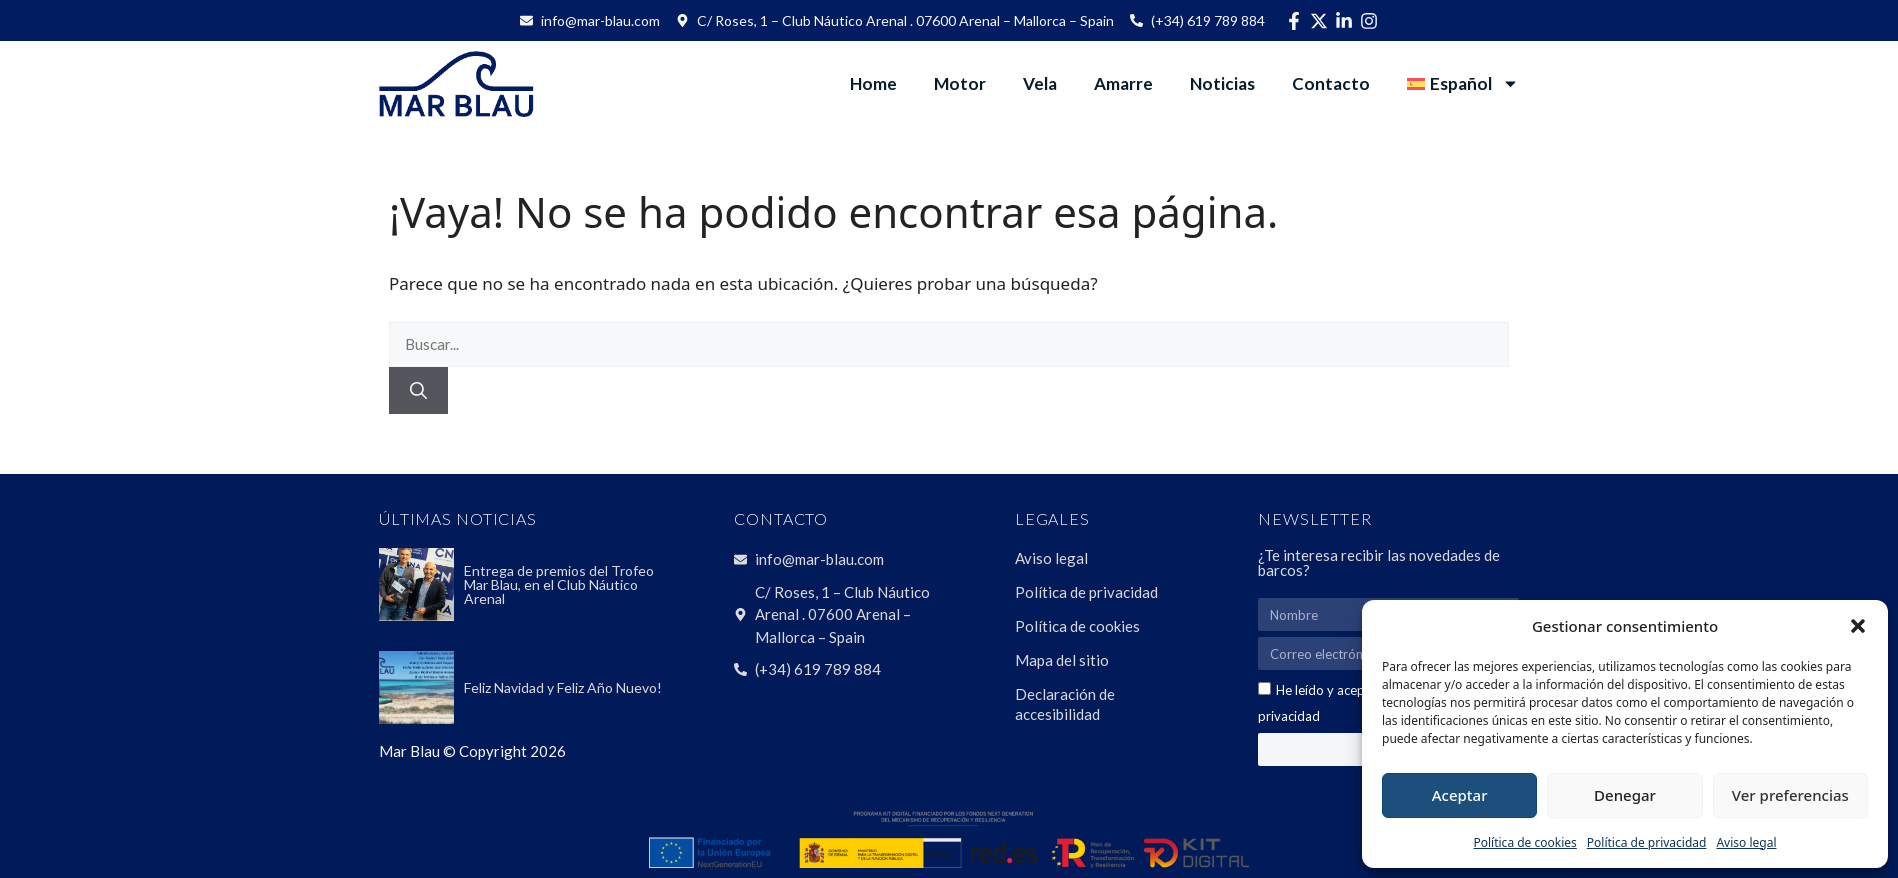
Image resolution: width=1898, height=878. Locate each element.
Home (873, 83)
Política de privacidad (1647, 842)
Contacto (1331, 83)
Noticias (1222, 83)
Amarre (1123, 83)
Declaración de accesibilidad (1065, 704)
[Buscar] (418, 391)
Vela (1040, 83)
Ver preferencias (1790, 795)
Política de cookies (1524, 842)
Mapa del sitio (1062, 660)
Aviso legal (1746, 842)
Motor (960, 83)
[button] (1858, 626)
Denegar (1625, 795)
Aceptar (1460, 795)
